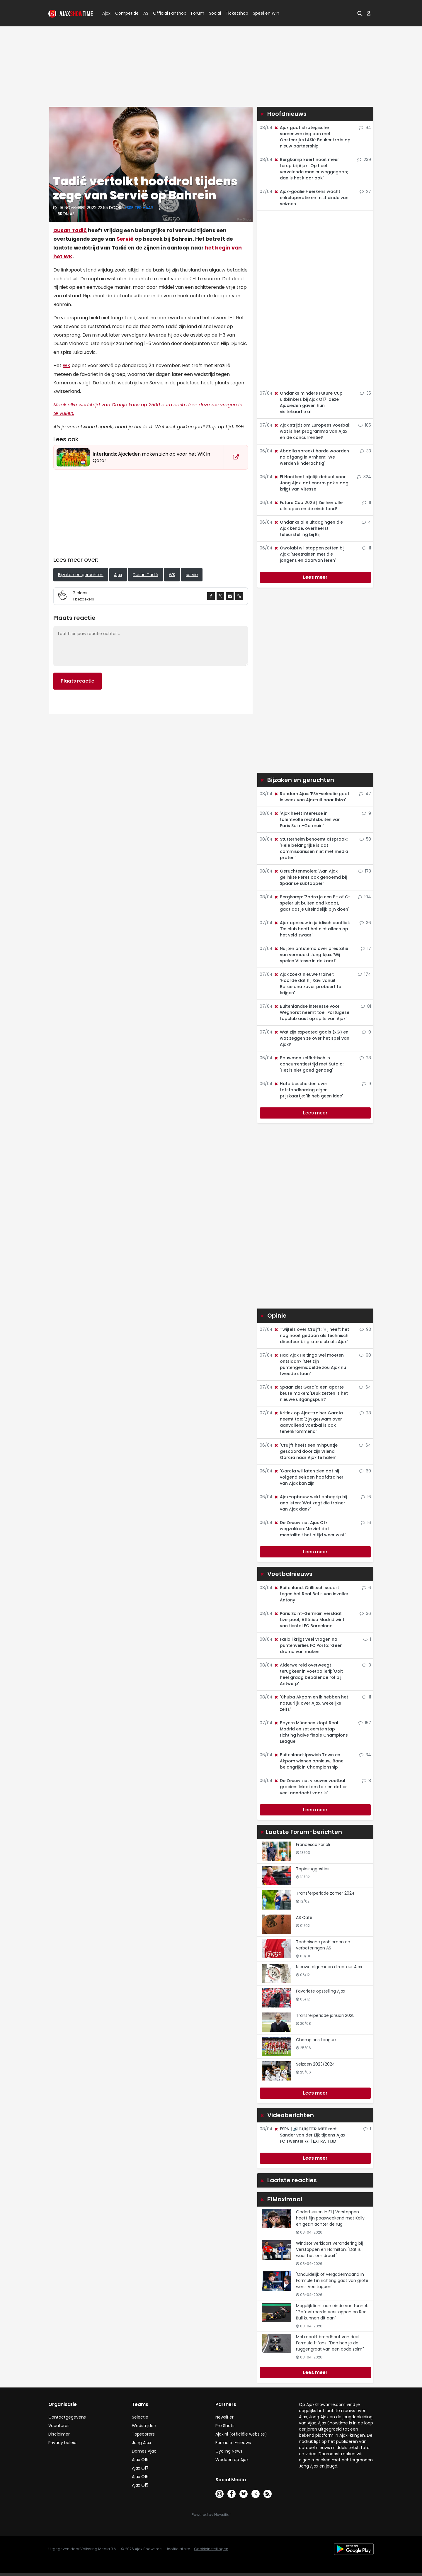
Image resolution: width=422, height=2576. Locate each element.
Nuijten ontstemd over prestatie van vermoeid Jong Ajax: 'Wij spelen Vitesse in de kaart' (311, 955)
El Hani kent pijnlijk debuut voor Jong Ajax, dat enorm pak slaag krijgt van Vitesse (311, 483)
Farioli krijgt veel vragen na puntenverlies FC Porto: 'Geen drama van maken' (308, 1645)
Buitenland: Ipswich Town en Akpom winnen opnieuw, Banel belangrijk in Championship (309, 1761)
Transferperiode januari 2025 (325, 2015)
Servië (125, 238)
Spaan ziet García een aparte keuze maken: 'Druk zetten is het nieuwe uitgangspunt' (311, 1393)
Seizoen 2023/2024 (315, 2064)
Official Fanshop (166, 13)
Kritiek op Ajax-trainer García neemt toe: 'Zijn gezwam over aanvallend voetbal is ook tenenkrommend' (308, 1422)
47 (365, 794)
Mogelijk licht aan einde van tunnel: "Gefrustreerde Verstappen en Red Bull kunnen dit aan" (332, 2312)
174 (364, 974)
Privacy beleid (62, 2443)
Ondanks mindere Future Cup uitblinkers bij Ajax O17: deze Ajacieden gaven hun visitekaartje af (308, 402)
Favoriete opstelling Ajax (320, 1991)
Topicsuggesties (312, 1869)
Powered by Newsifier (211, 2514)
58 (365, 839)
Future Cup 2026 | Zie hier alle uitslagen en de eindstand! (308, 506)
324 (364, 477)
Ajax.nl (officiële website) (241, 2434)
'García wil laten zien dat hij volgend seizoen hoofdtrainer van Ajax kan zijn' (308, 1477)
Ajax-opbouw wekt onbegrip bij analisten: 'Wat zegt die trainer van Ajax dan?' (310, 1503)
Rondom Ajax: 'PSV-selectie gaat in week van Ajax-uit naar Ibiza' (311, 797)
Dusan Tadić (70, 230)
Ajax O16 (140, 2477)
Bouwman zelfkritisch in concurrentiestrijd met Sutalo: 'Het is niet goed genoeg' (308, 1064)
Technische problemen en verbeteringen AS (323, 1945)
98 (365, 1355)
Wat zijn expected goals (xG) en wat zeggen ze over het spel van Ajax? (311, 1038)
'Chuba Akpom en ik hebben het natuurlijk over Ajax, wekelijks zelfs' (311, 1703)
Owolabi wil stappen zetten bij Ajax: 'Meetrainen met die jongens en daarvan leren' (309, 554)
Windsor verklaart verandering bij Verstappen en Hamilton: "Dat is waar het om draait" (329, 2249)
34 (365, 1755)
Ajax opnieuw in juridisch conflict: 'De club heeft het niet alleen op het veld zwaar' (312, 929)
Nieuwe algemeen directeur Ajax (329, 1967)
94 (365, 127)
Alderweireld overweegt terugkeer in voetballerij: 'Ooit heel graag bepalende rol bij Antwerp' (308, 1674)
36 (365, 923)
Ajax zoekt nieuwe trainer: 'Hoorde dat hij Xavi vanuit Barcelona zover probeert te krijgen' (307, 983)
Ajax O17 (140, 2468)
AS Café (304, 1917)
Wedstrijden (144, 2426)
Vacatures (58, 2426)
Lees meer (315, 577)
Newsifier (224, 2417)
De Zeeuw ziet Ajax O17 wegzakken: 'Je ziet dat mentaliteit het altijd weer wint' (310, 1529)
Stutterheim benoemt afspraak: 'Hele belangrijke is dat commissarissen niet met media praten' (311, 848)
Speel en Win (266, 13)
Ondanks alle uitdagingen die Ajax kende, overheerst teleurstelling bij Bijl (308, 528)
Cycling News (228, 2451)
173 (364, 871)
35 (365, 393)
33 (365, 451)
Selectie (140, 2417)
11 (366, 502)
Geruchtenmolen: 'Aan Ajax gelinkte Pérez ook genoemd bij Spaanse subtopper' (310, 877)
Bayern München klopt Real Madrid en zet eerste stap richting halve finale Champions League (311, 1732)
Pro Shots (224, 2426)
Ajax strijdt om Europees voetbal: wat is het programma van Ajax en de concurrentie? (312, 431)
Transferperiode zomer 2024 (325, 1893)
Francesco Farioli (313, 1844)
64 (365, 1387)
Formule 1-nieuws (233, 2443)
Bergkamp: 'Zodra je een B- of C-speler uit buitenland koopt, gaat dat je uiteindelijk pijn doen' (312, 903)
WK (66, 365)
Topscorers (143, 2434)
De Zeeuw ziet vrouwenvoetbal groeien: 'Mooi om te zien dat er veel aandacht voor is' (310, 1787)
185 (364, 425)
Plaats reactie (77, 681)
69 (365, 1471)
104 (364, 897)
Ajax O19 (140, 2460)
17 (366, 948)
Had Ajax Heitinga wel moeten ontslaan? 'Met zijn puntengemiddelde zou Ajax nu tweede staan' (310, 1364)
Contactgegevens (67, 2417)
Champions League (316, 2040)
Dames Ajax (144, 2451)
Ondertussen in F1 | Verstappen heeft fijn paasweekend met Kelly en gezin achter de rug (330, 2218)
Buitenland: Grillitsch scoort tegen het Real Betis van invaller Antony (311, 1594)
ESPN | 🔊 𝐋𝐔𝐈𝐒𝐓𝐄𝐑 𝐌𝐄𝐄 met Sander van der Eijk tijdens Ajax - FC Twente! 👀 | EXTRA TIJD (311, 2135)
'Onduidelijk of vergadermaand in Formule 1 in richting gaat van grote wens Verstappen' (332, 2280)
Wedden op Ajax (232, 2460)
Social (214, 13)
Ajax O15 (140, 2485)
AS (145, 13)
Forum (197, 13)
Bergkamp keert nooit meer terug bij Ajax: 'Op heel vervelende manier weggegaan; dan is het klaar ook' (311, 169)
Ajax (106, 13)
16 (366, 1497)
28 (365, 1058)
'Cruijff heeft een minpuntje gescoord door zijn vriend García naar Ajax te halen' (306, 1451)
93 (365, 1329)
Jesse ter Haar (138, 208)
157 (364, 1723)
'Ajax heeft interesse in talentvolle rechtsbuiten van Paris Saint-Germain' (307, 819)
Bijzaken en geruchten (80, 575)
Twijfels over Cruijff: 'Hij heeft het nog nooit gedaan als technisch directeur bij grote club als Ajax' (311, 1335)
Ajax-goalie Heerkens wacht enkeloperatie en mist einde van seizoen (311, 198)
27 (365, 191)
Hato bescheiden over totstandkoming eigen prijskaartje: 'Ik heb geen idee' (308, 1090)
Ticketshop (237, 13)
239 (364, 159)
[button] (360, 13)
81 (366, 1006)
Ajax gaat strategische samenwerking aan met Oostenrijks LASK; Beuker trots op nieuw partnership (312, 137)
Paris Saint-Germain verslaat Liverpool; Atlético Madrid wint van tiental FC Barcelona (309, 1620)
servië (192, 575)
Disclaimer (59, 2434)
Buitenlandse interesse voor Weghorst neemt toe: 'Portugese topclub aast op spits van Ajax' (311, 1012)
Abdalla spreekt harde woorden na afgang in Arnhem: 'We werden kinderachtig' (311, 457)
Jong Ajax (141, 2443)
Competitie (124, 13)
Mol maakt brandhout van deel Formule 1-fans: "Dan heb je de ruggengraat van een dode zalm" (330, 2343)
